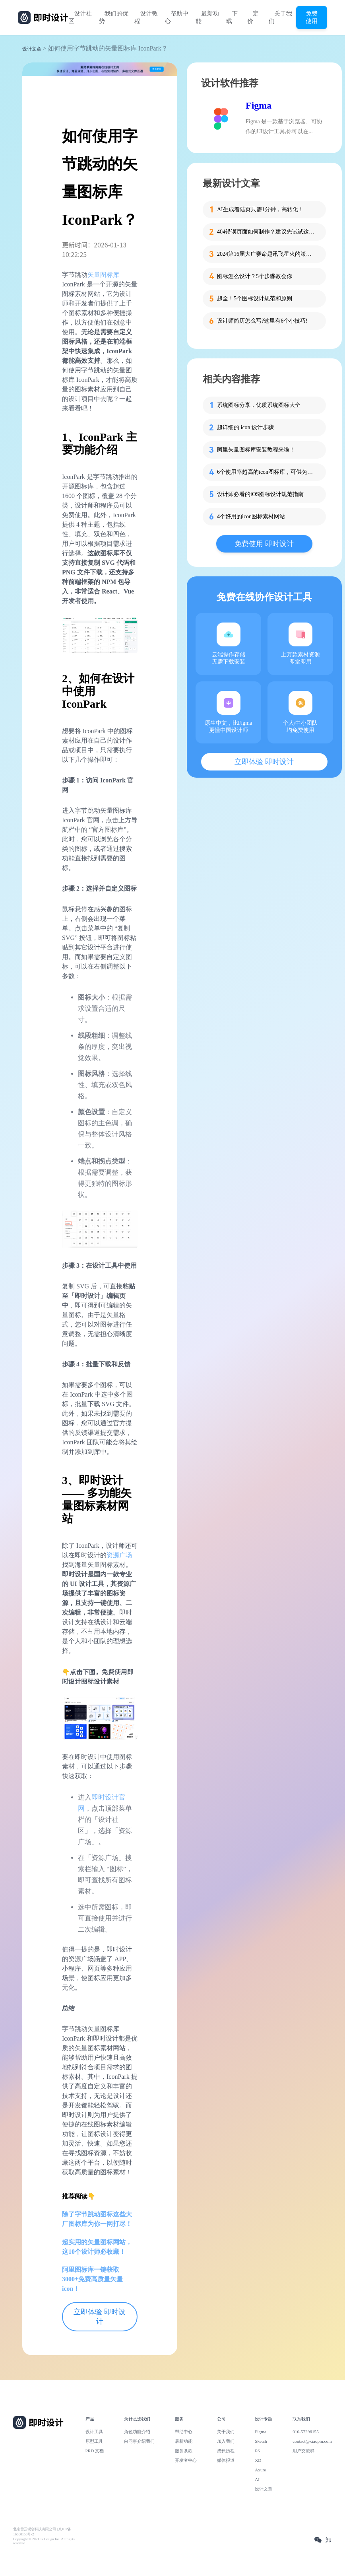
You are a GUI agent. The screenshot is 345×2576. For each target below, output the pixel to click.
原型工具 (94, 2441)
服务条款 (183, 2450)
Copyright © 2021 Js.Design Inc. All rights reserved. (44, 2541)
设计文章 (31, 49)
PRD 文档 (94, 2450)
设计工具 (94, 2431)
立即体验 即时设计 (100, 2316)
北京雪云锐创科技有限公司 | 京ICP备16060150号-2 (42, 2531)
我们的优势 (113, 17)
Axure (260, 2469)
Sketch (261, 2441)
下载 (232, 17)
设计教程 (146, 17)
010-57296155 (306, 2431)
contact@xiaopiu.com (312, 2441)
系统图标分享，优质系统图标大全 (258, 405)
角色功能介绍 (137, 2431)
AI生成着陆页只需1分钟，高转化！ (260, 209)
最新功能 (207, 17)
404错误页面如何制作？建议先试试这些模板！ (266, 232)
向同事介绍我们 (139, 2441)
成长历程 (226, 2450)
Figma (258, 105)
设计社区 (80, 17)
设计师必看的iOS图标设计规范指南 (260, 494)
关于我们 (280, 17)
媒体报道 (226, 2460)
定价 (253, 17)
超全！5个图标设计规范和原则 (254, 299)
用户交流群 (303, 2450)
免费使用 (312, 17)
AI (257, 2479)
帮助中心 (176, 17)
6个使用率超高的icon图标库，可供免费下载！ (266, 472)
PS (257, 2450)
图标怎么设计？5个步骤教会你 (254, 276)
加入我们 (226, 2441)
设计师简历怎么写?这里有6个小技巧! (262, 321)
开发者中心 (186, 2460)
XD (258, 2460)
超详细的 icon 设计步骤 (245, 427)
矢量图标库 (103, 274)
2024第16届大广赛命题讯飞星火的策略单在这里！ (266, 254)
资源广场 (119, 1555)
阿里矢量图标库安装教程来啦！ (256, 450)
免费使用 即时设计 (264, 544)
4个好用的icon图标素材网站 (251, 516)
